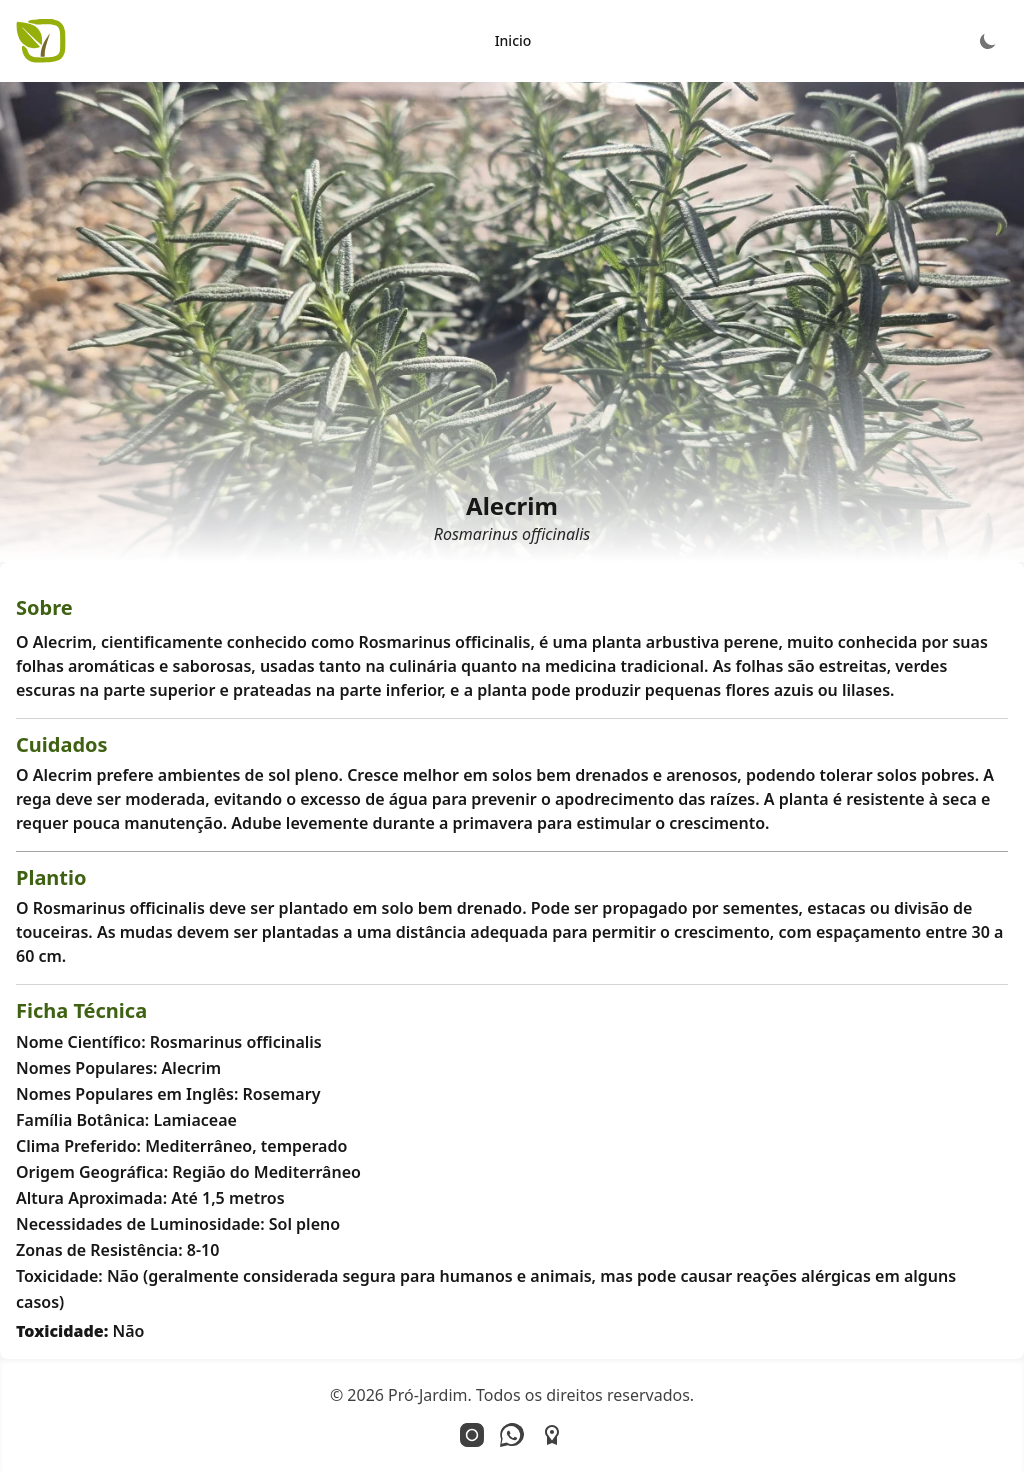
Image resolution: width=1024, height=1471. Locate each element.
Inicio (513, 40)
